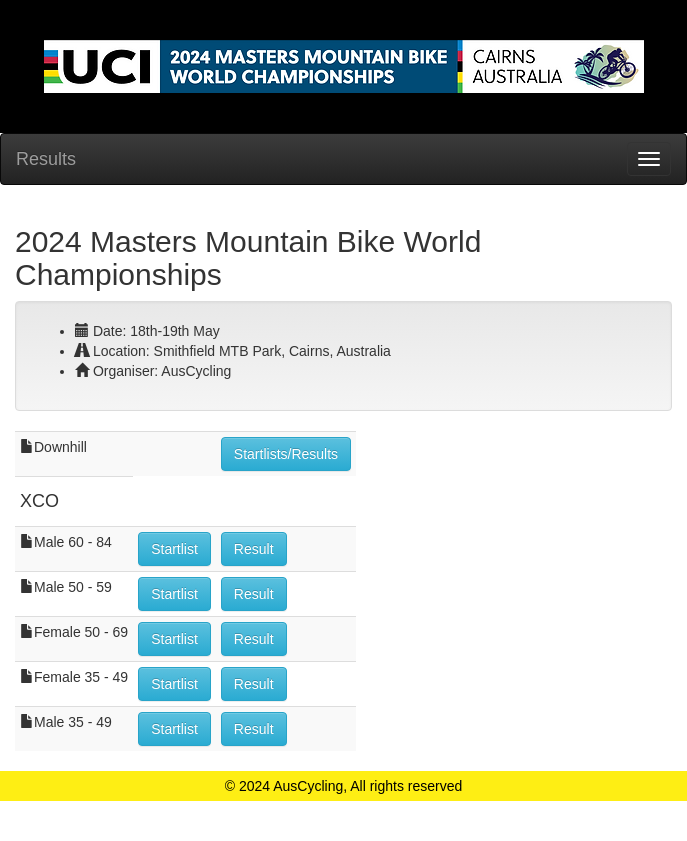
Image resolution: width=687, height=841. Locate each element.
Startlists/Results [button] (286, 454)
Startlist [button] (174, 549)
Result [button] (254, 549)
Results (46, 159)
